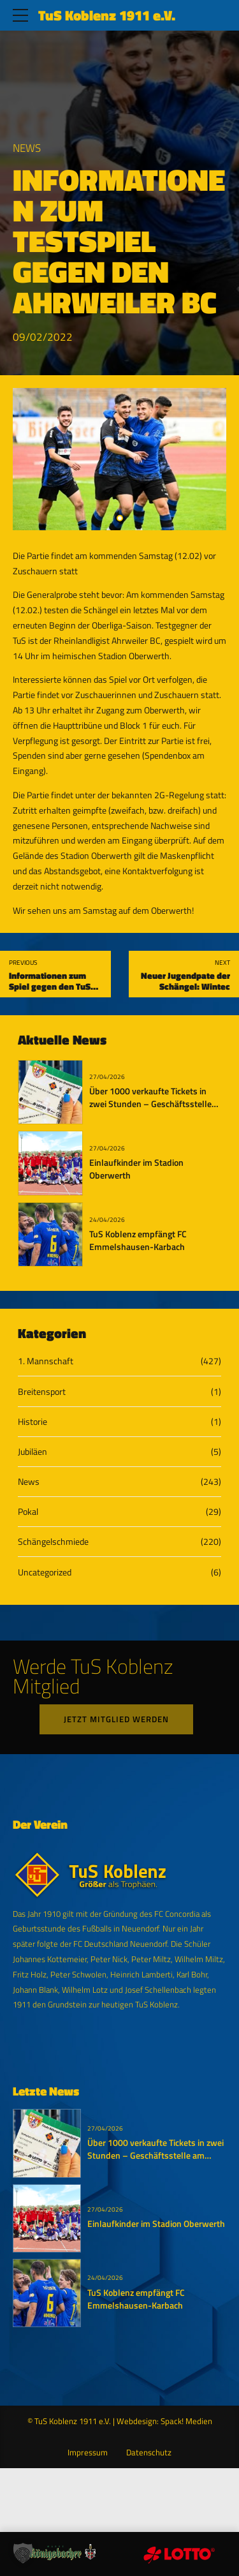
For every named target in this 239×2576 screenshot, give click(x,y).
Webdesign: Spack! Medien (164, 2421)
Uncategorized (44, 1572)
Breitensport (42, 1391)
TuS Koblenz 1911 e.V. (106, 15)
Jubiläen (32, 1451)
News (27, 148)
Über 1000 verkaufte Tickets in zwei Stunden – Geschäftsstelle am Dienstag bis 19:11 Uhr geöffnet (150, 1110)
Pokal (28, 1511)
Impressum (88, 2452)
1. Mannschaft (45, 1360)
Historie (32, 1421)
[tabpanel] (119, 459)
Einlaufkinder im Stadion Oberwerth (136, 1169)
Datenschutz (148, 2452)
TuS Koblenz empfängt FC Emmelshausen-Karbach (138, 1240)
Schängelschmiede (53, 1541)
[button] (23, 2553)
